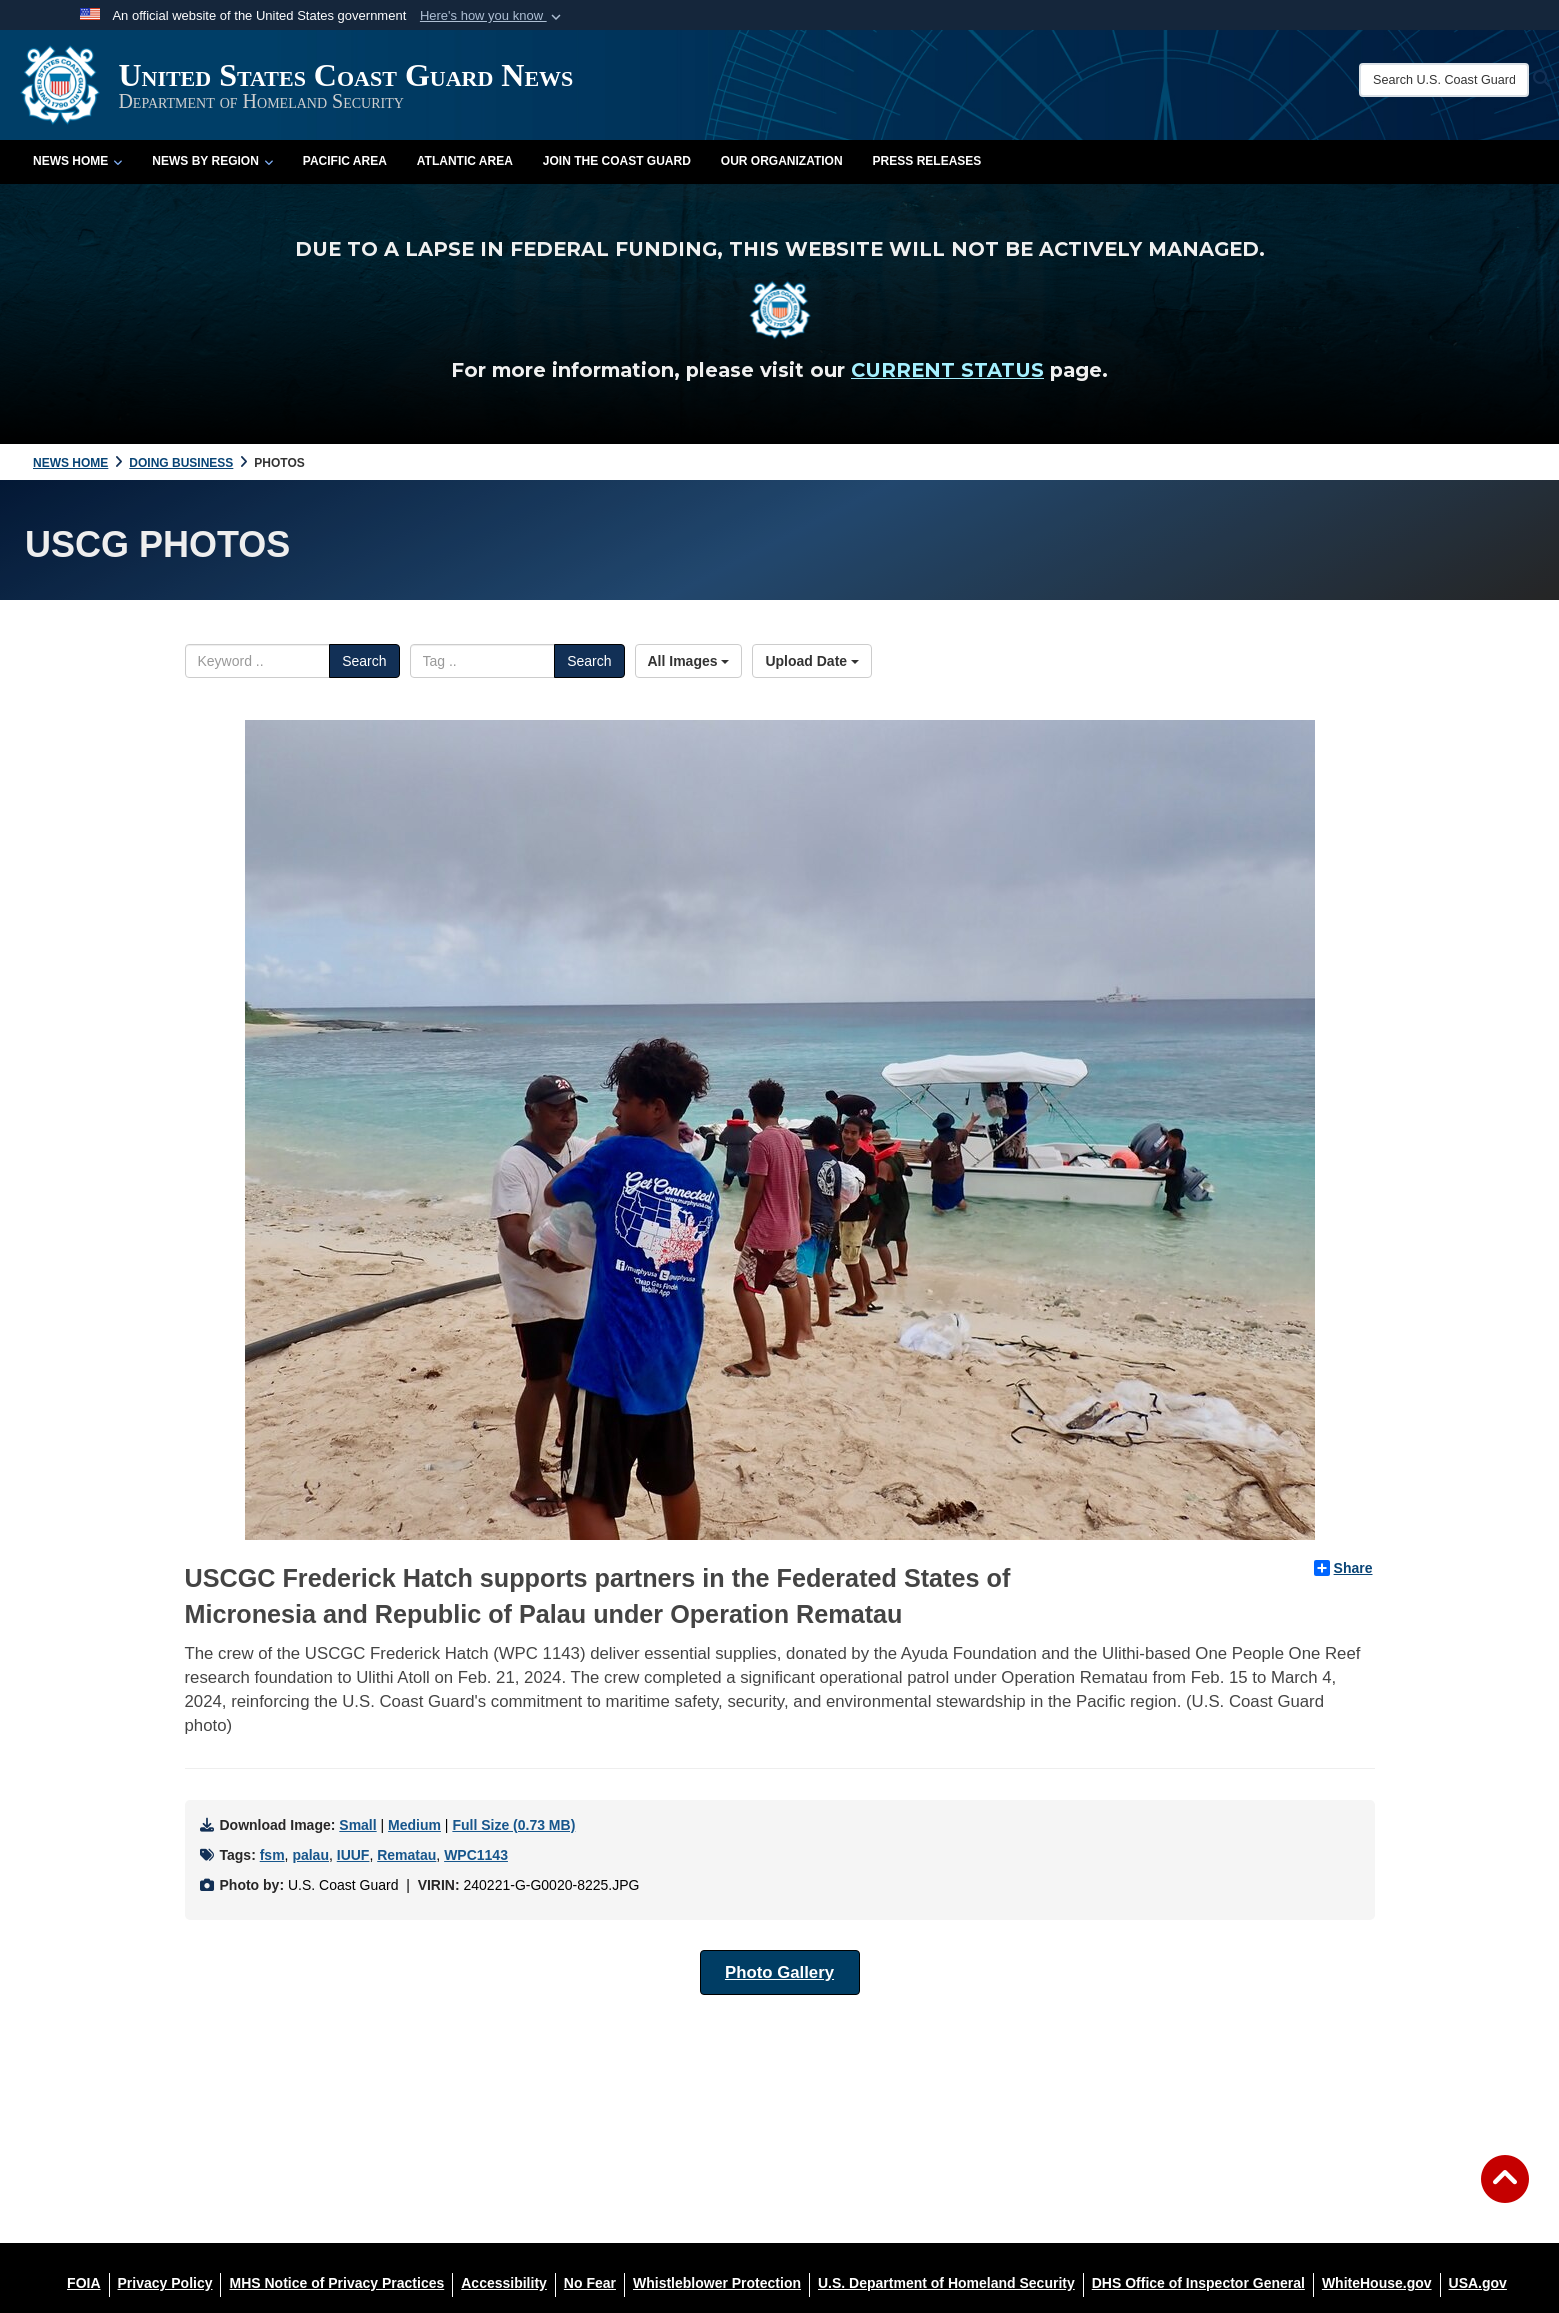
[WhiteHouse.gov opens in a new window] (1377, 2283)
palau (310, 1855)
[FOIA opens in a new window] (83, 2283)
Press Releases (927, 161)
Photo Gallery (779, 1972)
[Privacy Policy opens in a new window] (165, 2283)
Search (364, 661)
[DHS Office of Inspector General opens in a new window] (1198, 2283)
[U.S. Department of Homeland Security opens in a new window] (946, 2283)
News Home (77, 161)
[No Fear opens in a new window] (590, 2283)
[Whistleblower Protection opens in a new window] (717, 2283)
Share (1343, 1568)
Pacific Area (345, 161)
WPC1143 (476, 1855)
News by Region (212, 161)
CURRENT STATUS (947, 370)
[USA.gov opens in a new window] (1478, 2283)
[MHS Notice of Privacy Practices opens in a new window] (336, 2283)
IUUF (353, 1855)
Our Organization (782, 161)
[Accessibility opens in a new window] (504, 2283)
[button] (492, 16)
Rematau (406, 1855)
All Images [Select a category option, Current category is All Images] (689, 661)
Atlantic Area (465, 161)
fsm (272, 1855)
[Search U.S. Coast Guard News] (1444, 80)
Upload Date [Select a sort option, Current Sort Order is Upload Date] (812, 661)
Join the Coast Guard (617, 161)
